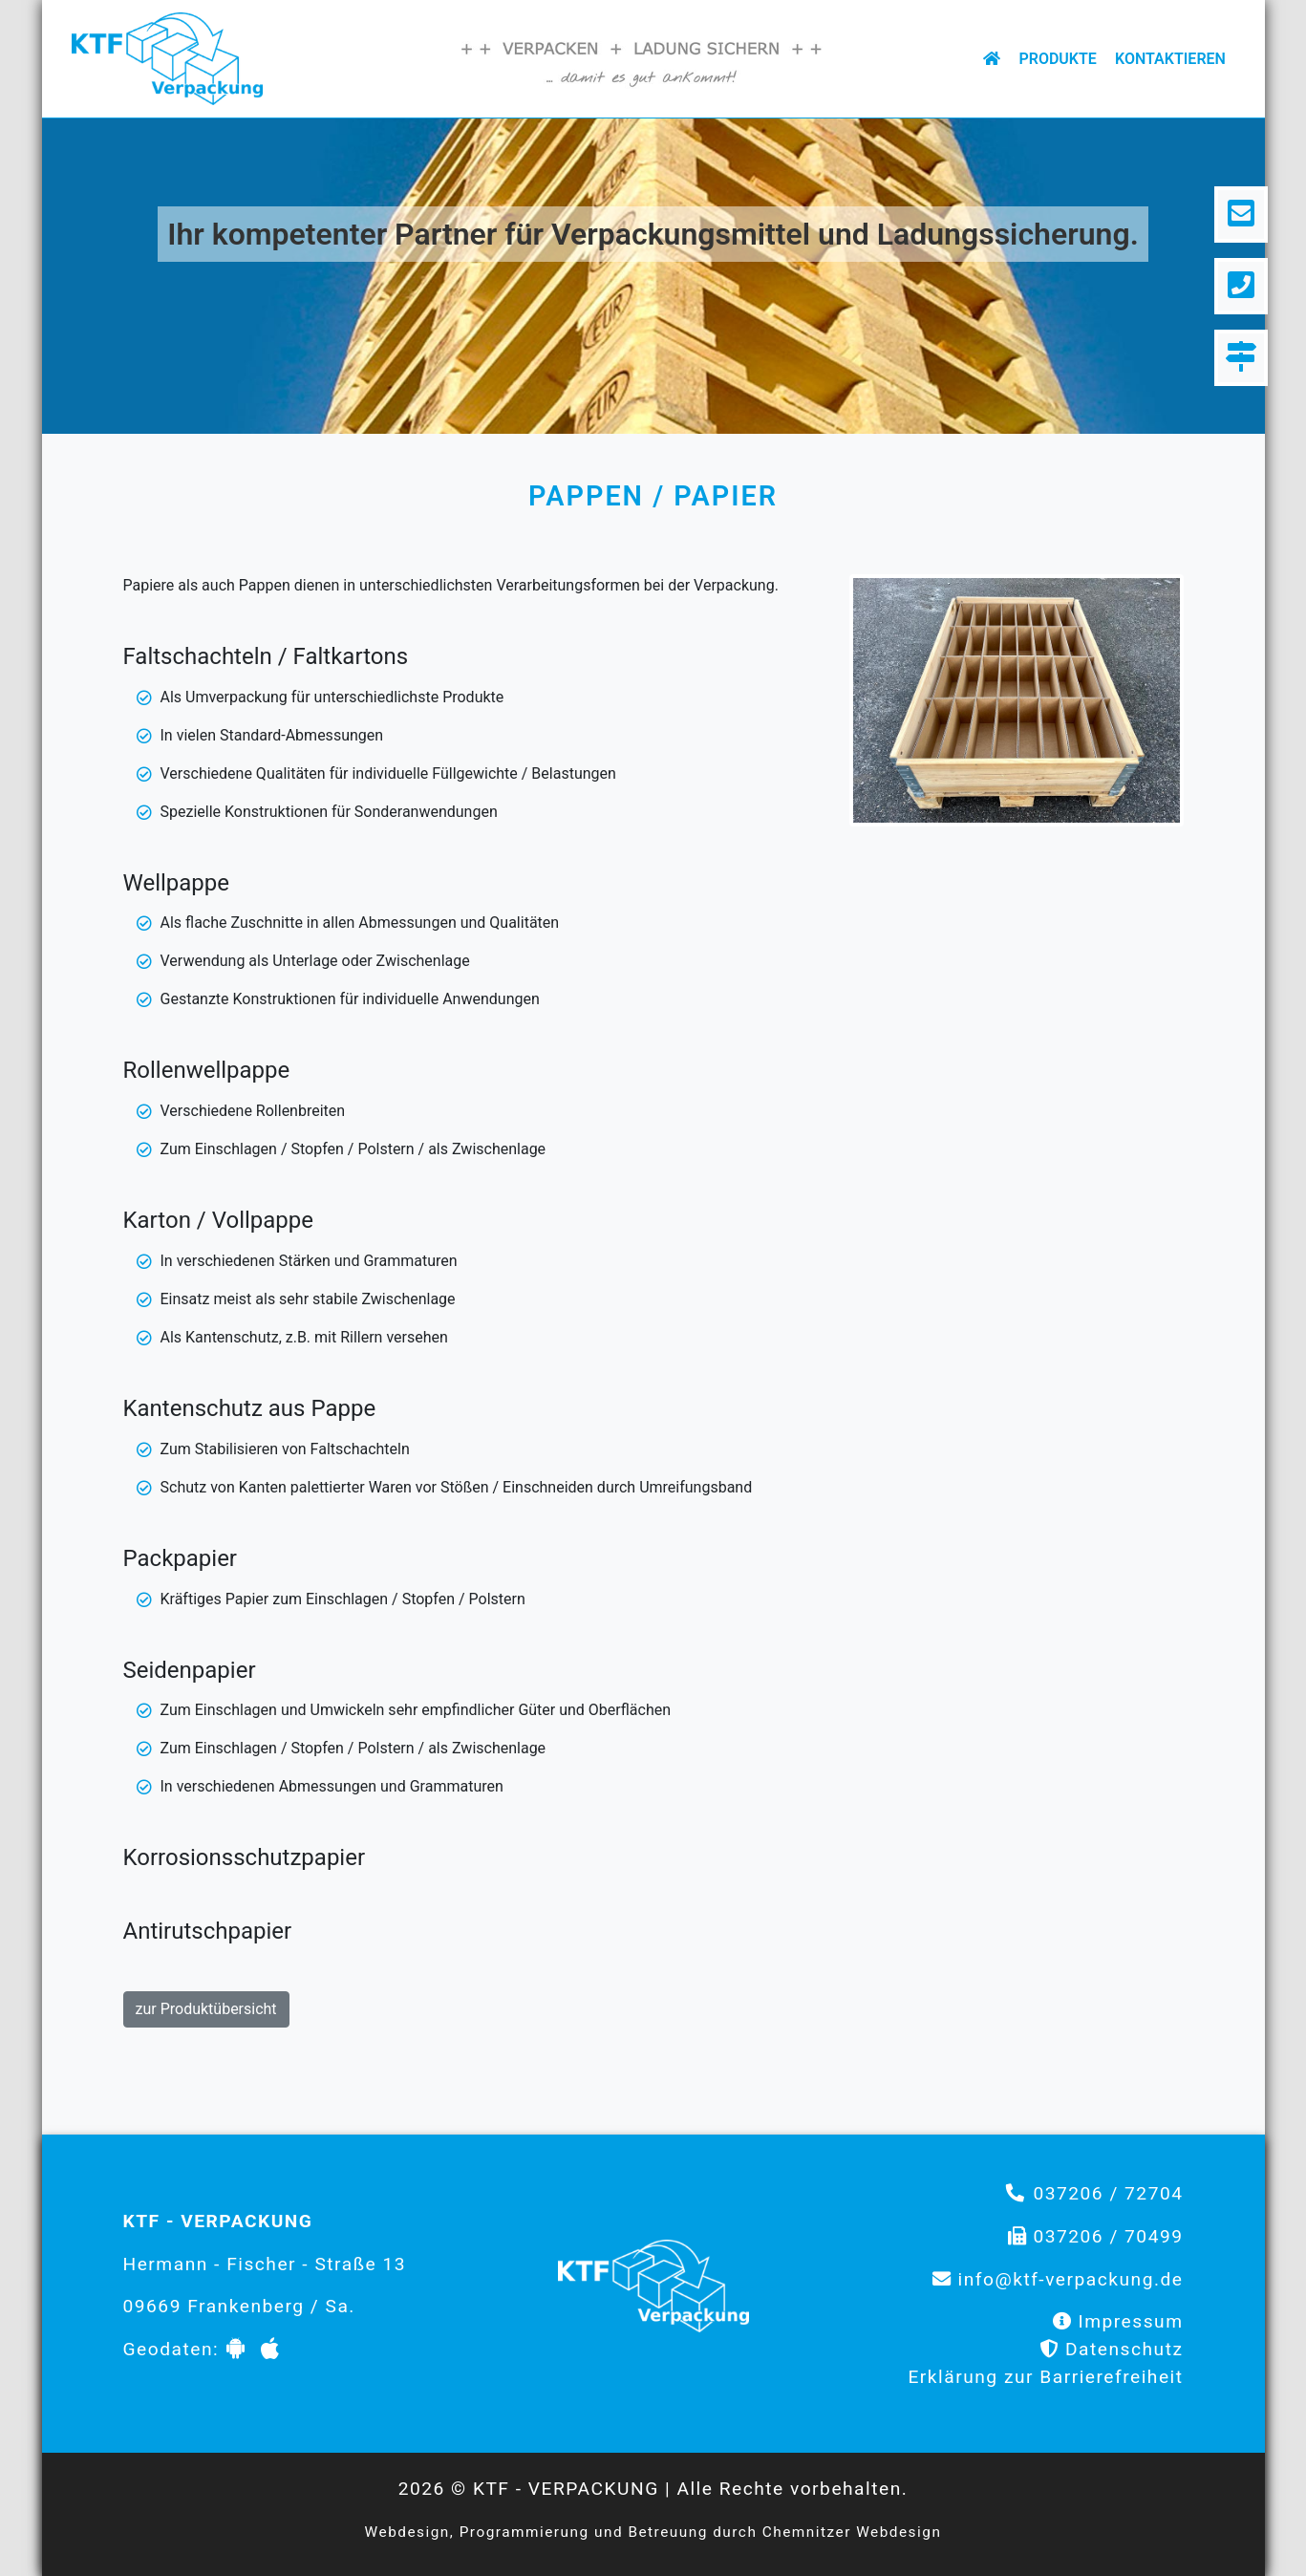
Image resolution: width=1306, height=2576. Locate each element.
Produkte (1057, 59)
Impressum (1130, 2321)
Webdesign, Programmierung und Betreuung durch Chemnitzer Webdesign (653, 2532)
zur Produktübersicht (206, 2009)
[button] (133, 272)
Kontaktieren (1170, 59)
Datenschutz (1124, 2349)
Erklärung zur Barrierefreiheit (1045, 2377)
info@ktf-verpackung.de (1071, 2279)
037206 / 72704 (1108, 2193)
